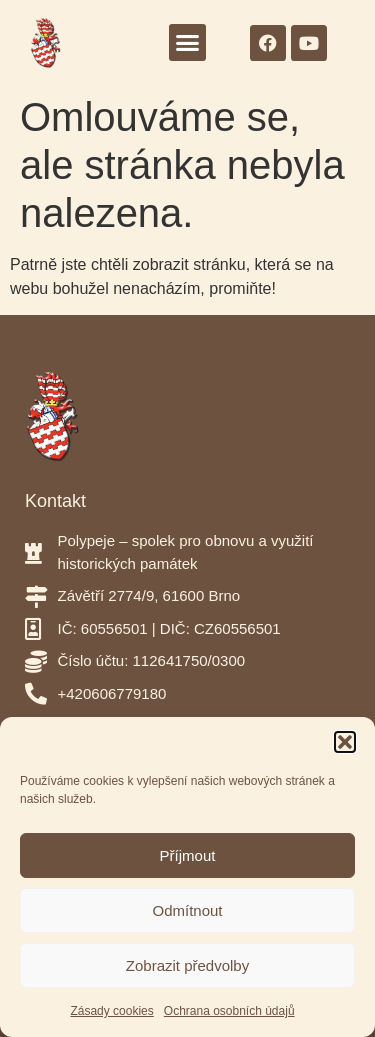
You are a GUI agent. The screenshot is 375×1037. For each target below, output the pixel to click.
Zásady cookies (111, 1011)
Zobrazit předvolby (187, 965)
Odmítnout (187, 910)
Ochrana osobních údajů (229, 1011)
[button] (345, 742)
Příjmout (188, 855)
